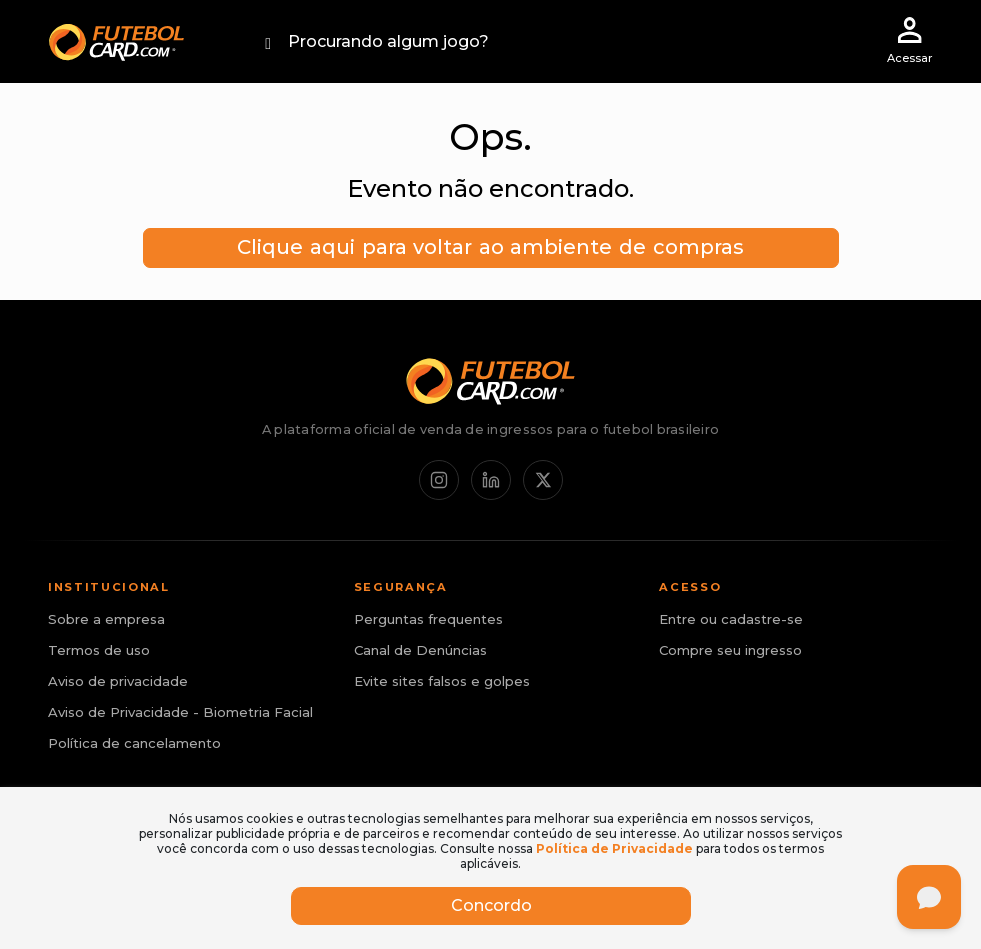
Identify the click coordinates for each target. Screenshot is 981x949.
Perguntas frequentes (428, 619)
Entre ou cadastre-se (731, 619)
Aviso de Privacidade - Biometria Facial (180, 712)
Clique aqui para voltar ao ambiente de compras (490, 247)
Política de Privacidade (614, 848)
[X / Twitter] (543, 480)
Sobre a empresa (106, 619)
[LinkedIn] (491, 480)
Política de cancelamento (134, 743)
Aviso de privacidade (118, 681)
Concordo (490, 905)
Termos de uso (99, 650)
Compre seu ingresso (730, 650)
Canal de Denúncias (420, 650)
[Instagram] (439, 480)
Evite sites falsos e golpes (442, 681)
